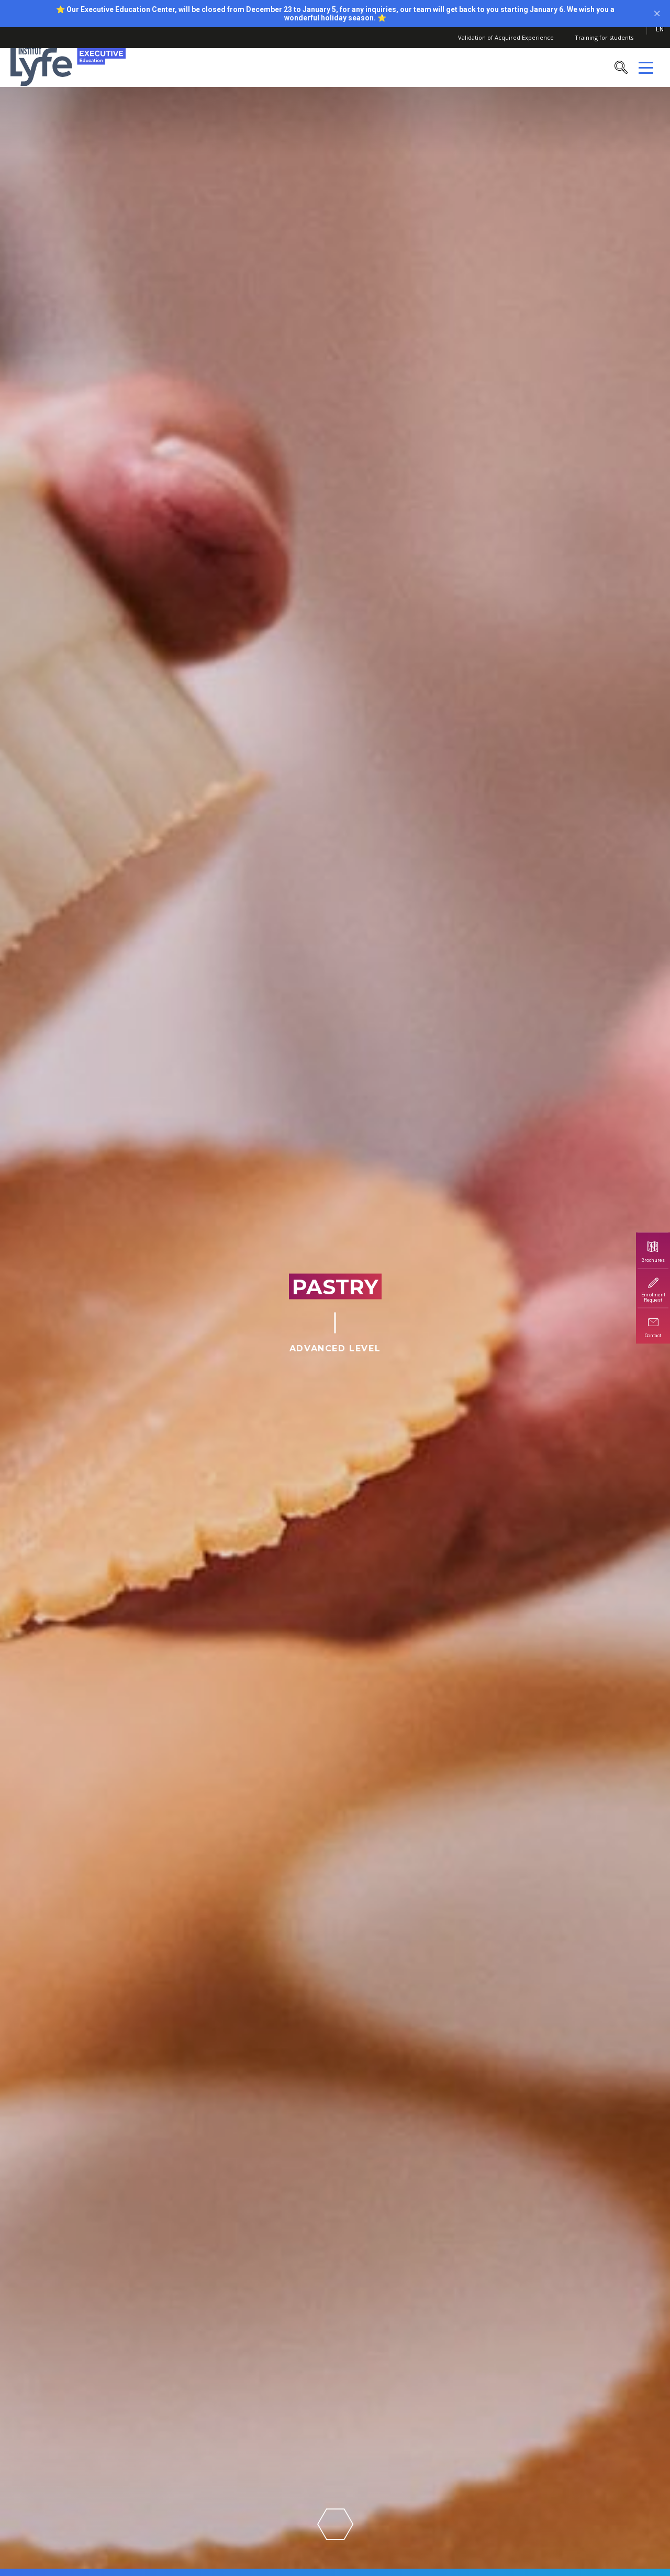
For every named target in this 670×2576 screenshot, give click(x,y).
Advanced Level (335, 1348)
